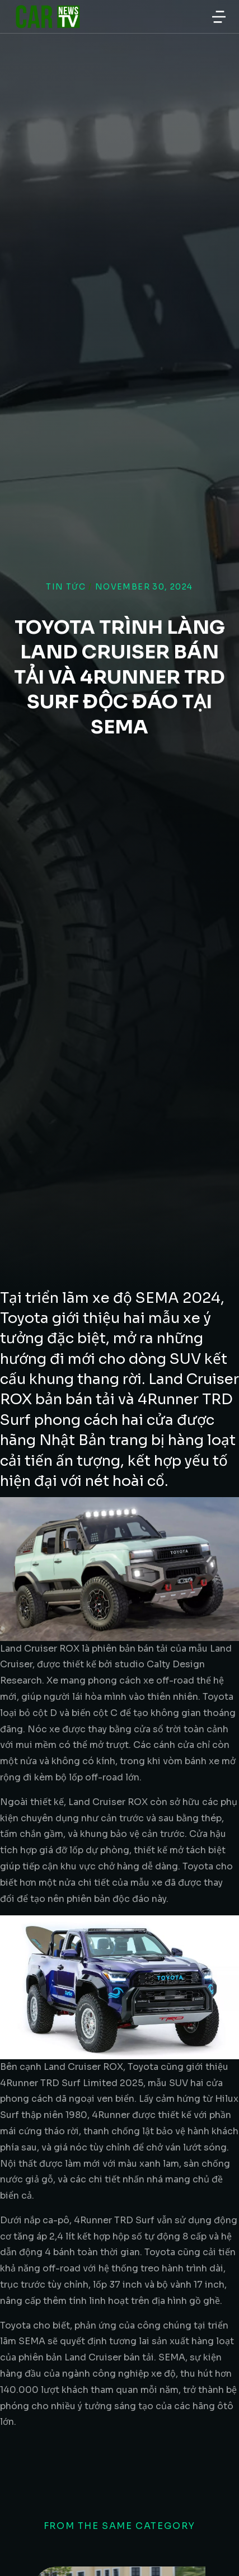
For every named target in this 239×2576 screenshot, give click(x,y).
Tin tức (66, 587)
